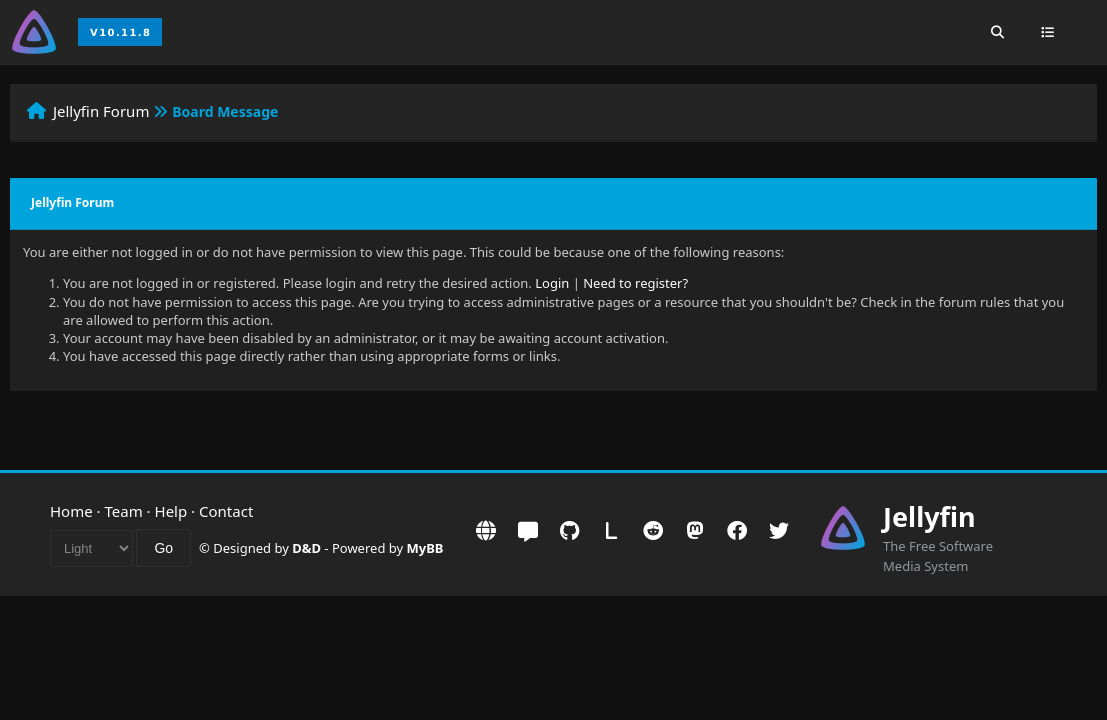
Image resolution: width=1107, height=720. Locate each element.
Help (171, 511)
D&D (306, 548)
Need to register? (635, 283)
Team (124, 511)
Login (552, 283)
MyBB (425, 548)
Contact (226, 511)
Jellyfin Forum (101, 111)
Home (71, 511)
